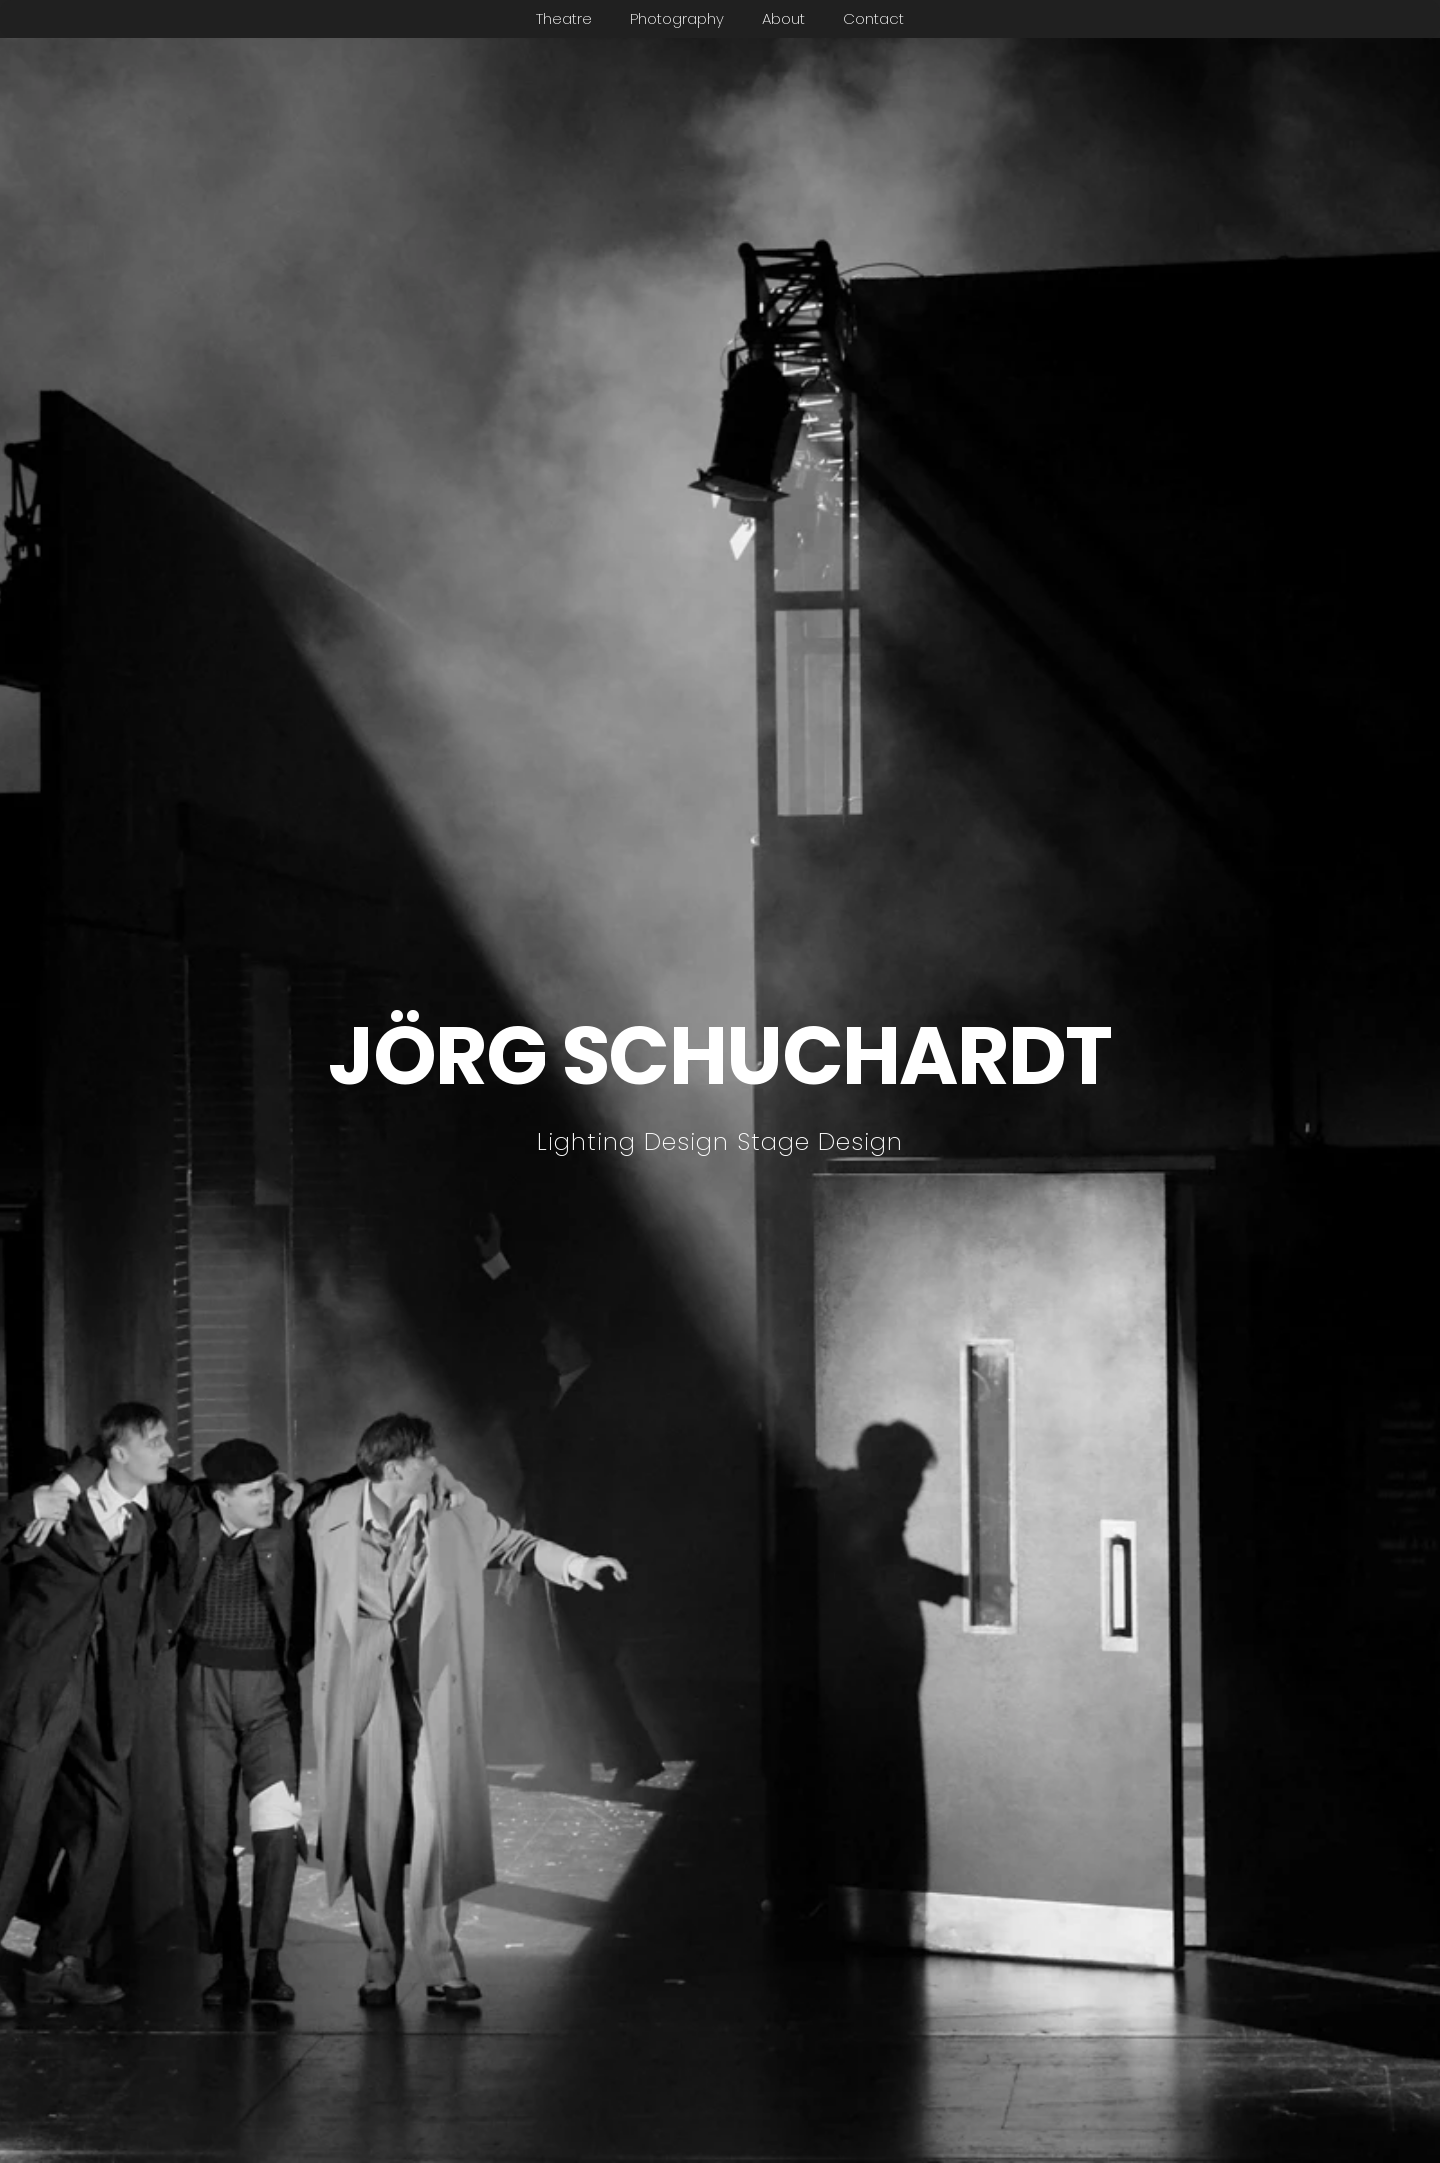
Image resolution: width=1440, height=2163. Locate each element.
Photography (677, 18)
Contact (873, 18)
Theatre (564, 18)
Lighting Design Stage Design (720, 1141)
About (783, 18)
